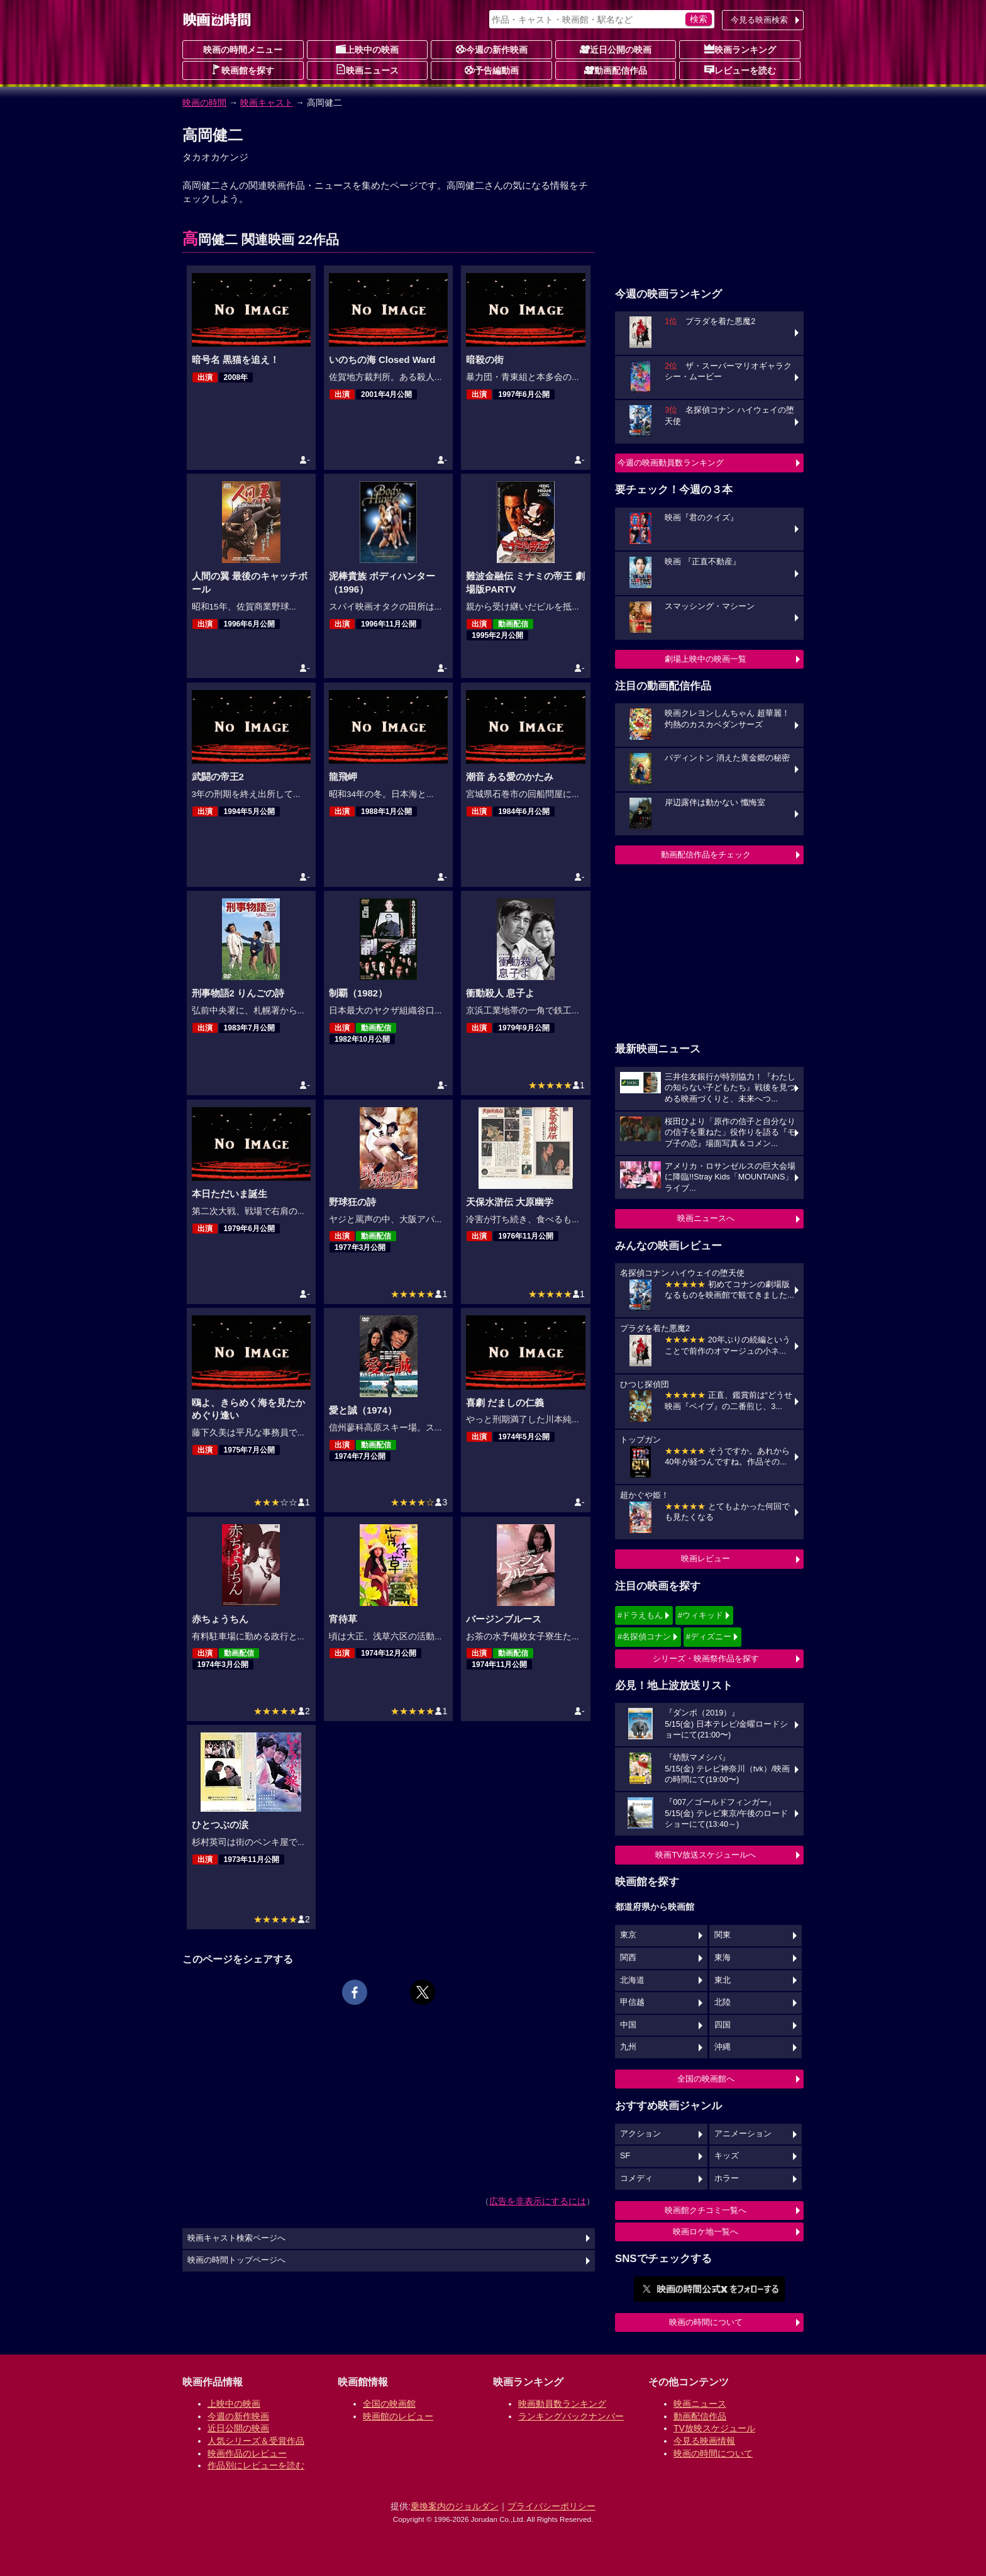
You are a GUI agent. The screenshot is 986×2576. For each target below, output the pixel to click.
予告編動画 (492, 69)
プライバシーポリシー (551, 2506)
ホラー (726, 2178)
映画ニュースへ (705, 1218)
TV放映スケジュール (714, 2428)
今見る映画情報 (704, 2441)
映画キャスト (266, 103)
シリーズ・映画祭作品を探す (706, 1658)
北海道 (632, 1980)
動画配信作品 (615, 69)
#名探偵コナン (644, 1636)
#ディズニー (708, 1636)
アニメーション (743, 2133)
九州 (628, 2047)
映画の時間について (706, 2322)
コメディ (636, 2178)
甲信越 (632, 2002)
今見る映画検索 (759, 20)
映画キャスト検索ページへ (236, 2238)
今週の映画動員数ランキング (671, 462)
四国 (722, 2025)
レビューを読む (740, 69)
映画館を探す (242, 69)
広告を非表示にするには (537, 2201)
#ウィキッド (700, 1615)
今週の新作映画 (492, 49)
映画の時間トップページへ (236, 2260)
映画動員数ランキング (562, 2404)
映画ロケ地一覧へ (705, 2231)
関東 (722, 1935)
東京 (628, 1935)
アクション (640, 2133)
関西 (628, 1957)
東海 (722, 1957)
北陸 (722, 2002)
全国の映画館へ (705, 2078)
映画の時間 (204, 103)
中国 (628, 2025)
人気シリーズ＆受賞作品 (256, 2441)
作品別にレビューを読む (256, 2465)
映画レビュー (705, 1558)
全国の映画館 (389, 2404)
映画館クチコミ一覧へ (705, 2210)
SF (625, 2155)
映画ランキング (740, 49)
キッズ (726, 2155)
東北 (722, 1980)
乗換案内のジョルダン (455, 2506)
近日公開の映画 (615, 49)
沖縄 (722, 2047)
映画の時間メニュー (242, 50)
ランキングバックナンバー (571, 2416)
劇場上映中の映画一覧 (705, 659)
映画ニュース (367, 69)
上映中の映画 (367, 49)
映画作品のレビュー (247, 2453)
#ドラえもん (640, 1615)
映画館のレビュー (398, 2416)
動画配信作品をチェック (706, 854)
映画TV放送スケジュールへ (705, 1855)
